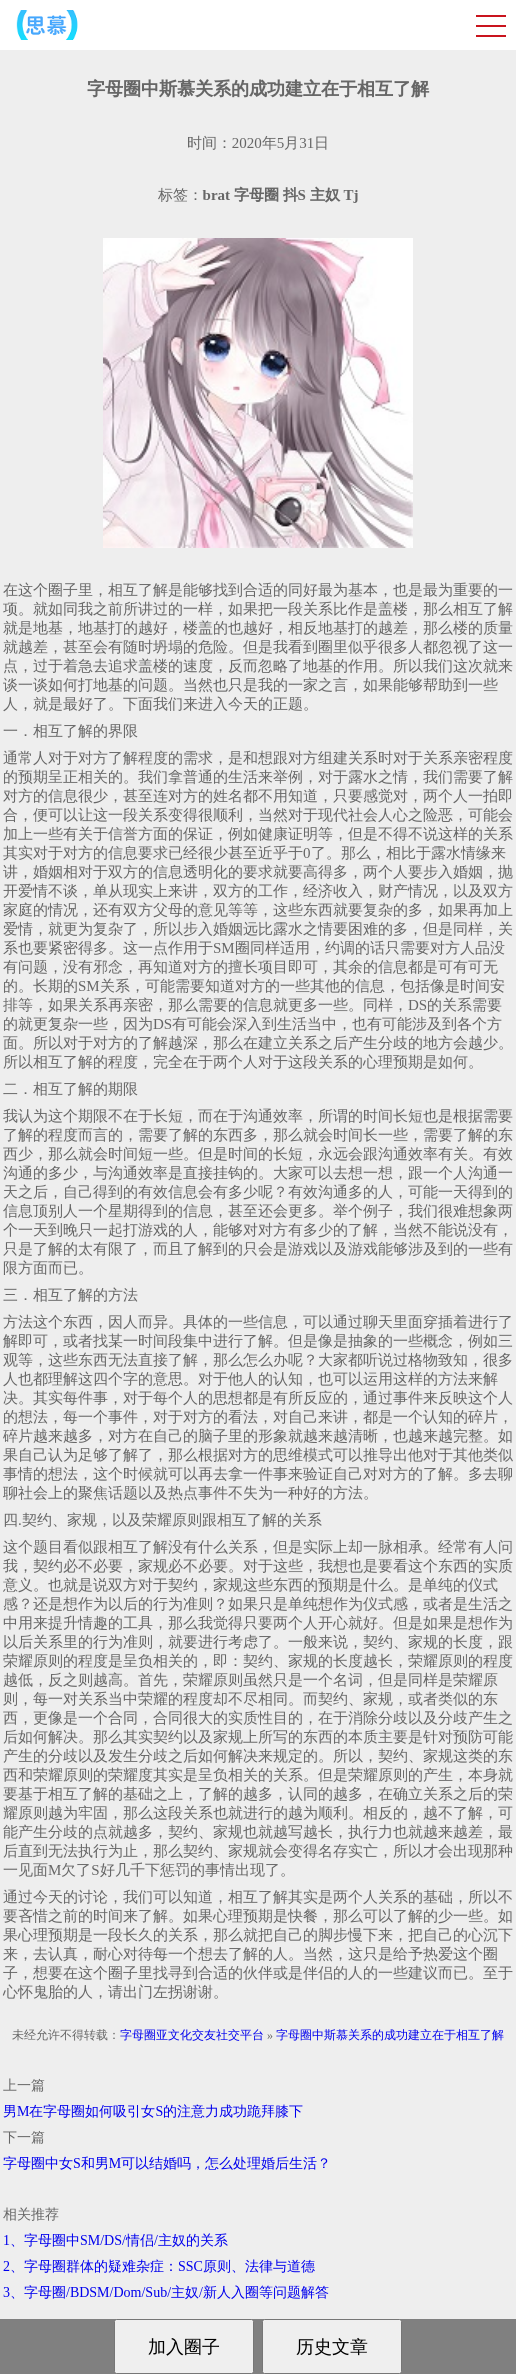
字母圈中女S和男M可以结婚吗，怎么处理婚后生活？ (167, 2163)
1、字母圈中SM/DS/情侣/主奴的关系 (115, 2240)
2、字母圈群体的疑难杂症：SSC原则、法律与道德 (159, 2266)
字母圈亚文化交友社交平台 (192, 2035)
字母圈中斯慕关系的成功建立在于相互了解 (390, 2035)
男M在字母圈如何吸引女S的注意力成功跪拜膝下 (153, 2111)
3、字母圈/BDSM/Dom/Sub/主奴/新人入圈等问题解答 (166, 2292)
